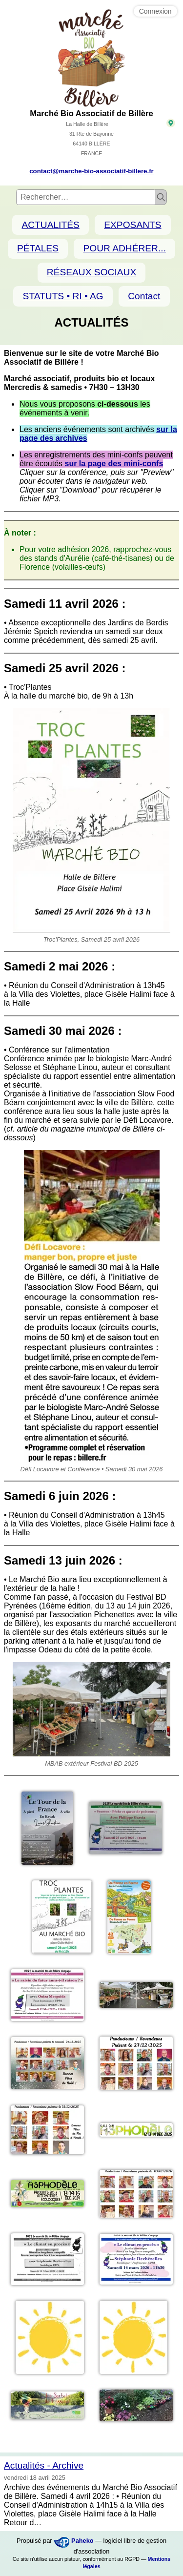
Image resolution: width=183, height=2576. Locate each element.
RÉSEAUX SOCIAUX (91, 272)
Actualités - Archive (43, 2465)
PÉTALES (38, 248)
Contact (144, 296)
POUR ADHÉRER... (124, 248)
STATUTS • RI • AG (63, 296)
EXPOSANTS (132, 225)
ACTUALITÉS (50, 225)
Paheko (82, 2540)
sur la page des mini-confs (114, 463)
